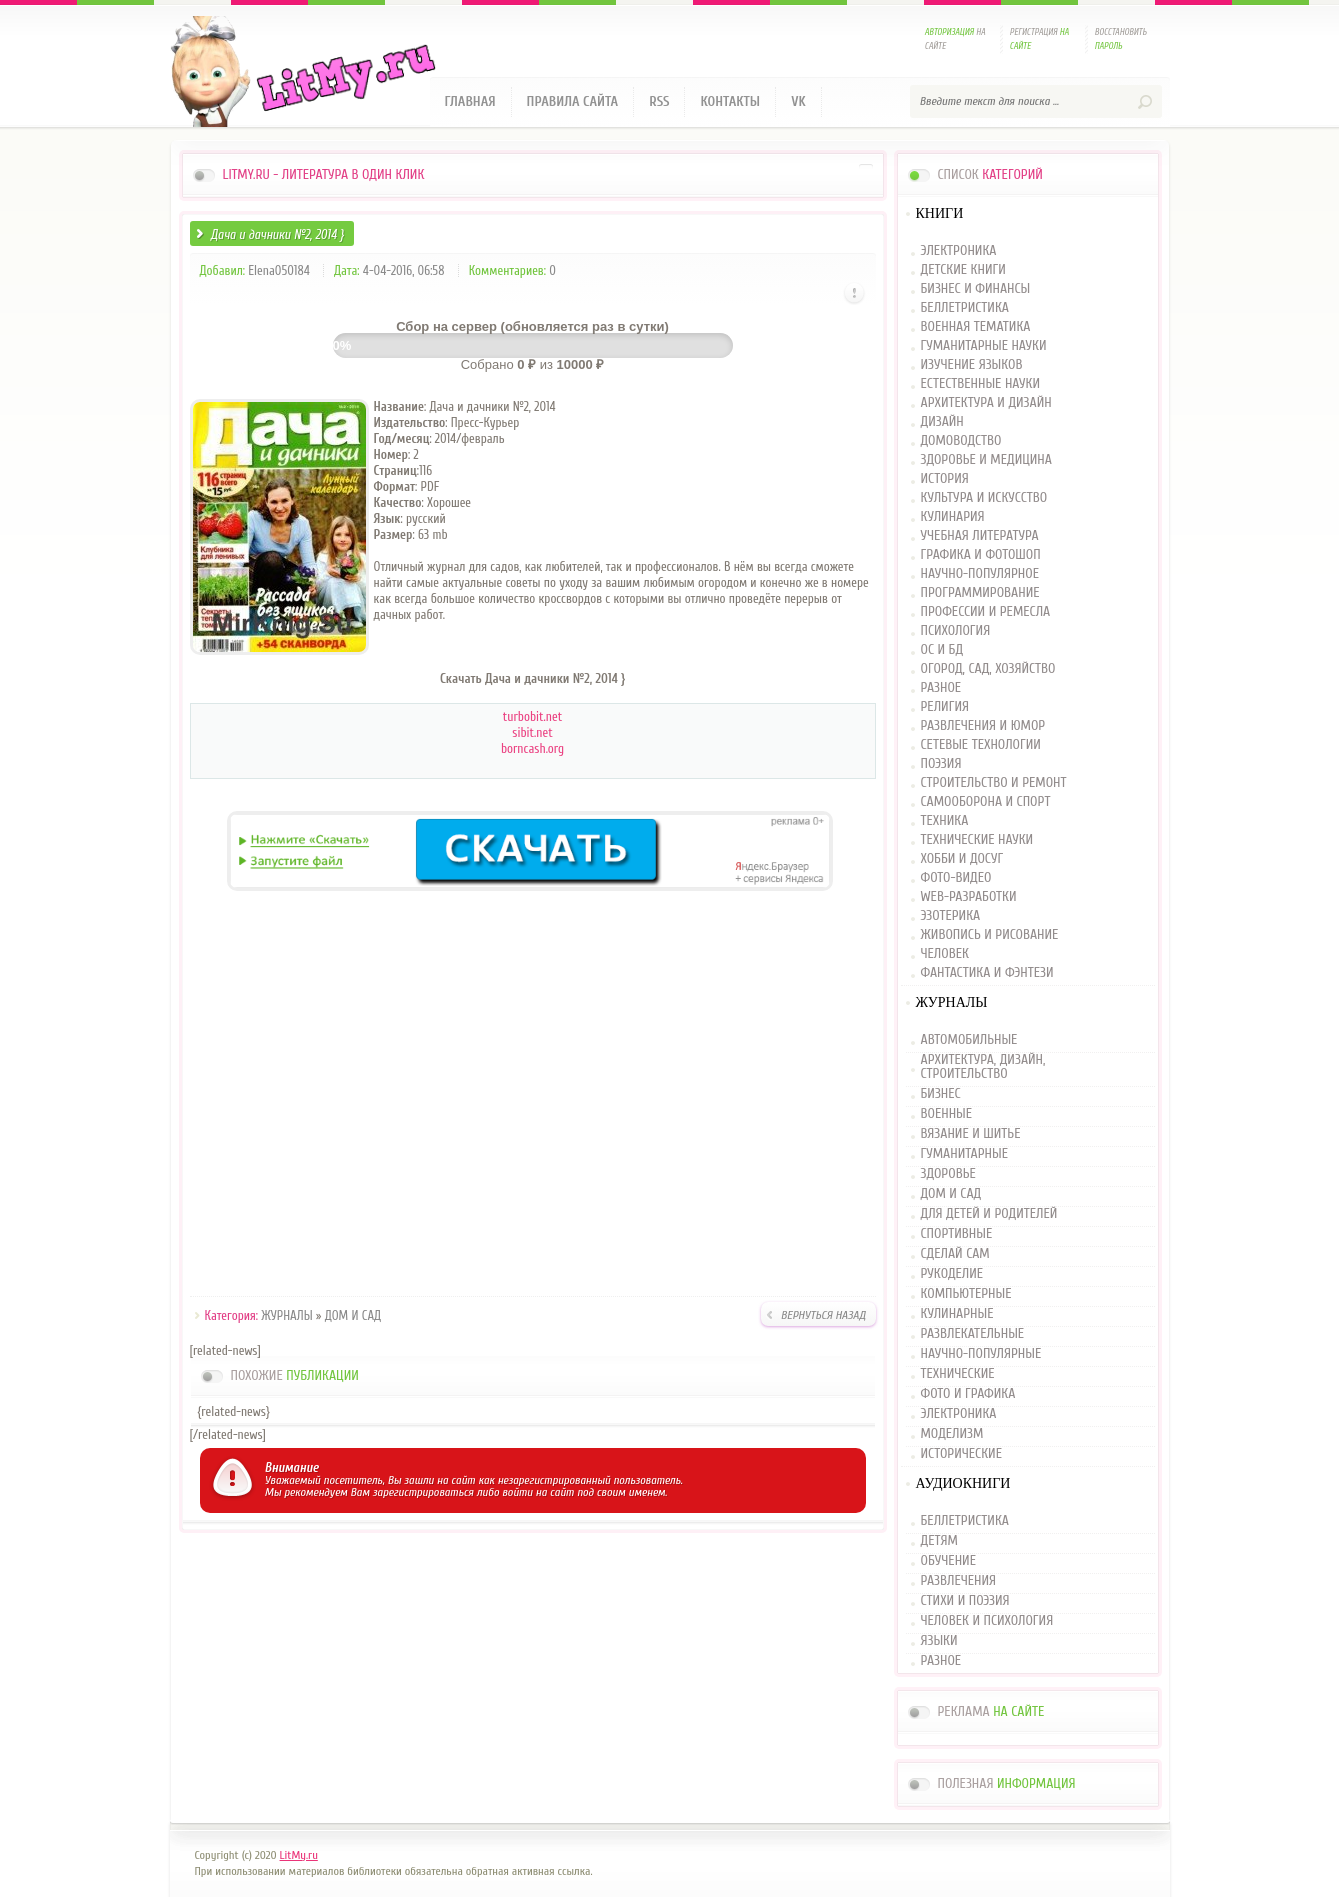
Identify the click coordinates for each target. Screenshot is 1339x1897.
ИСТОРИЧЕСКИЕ (961, 1454)
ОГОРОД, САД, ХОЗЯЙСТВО (988, 669)
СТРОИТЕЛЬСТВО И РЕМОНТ (994, 783)
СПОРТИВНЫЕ (957, 1234)
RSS (659, 101)
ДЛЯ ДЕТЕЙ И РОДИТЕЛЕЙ (989, 1214)
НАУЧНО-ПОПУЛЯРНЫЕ (981, 1354)
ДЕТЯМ (939, 1541)
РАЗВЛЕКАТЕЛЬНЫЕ (973, 1334)
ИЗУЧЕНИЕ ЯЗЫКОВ (972, 365)
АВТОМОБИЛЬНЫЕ (969, 1040)
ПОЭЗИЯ (941, 764)
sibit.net (532, 732)
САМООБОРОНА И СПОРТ (986, 802)
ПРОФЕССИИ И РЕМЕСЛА (986, 612)
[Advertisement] (533, 1097)
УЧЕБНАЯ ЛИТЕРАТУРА (980, 536)
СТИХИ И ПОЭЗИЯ (965, 1601)
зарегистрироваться (423, 1492)
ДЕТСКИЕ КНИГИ (963, 270)
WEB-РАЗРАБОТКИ (969, 897)
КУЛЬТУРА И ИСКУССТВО (984, 498)
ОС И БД (942, 650)
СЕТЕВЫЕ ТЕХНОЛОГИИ (981, 745)
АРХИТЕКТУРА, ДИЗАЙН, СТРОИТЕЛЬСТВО (983, 1067)
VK (798, 101)
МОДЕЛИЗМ (952, 1434)
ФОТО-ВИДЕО (956, 878)
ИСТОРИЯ (945, 479)
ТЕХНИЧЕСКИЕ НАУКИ (977, 840)
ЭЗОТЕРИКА (951, 916)
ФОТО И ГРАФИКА (968, 1394)
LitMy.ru (299, 1855)
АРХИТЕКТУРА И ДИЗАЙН (986, 403)
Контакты (730, 101)
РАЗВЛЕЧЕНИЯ (959, 1581)
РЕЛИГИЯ (945, 707)
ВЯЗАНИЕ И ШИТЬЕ (971, 1134)
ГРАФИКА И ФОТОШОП (981, 555)
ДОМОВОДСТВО (961, 441)
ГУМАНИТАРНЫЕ (964, 1154)
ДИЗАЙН (942, 422)
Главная (470, 101)
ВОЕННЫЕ (947, 1114)
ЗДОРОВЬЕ (948, 1174)
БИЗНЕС (941, 1094)
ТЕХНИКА (945, 821)
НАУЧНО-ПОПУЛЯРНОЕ (980, 574)
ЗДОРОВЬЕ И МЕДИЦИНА (986, 460)
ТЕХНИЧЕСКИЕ (958, 1374)
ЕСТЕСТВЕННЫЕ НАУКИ (981, 384)
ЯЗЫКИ (939, 1641)
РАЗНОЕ (941, 688)
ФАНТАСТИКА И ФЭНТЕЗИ (987, 973)
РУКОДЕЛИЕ (952, 1274)
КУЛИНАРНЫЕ (957, 1314)
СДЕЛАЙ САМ (955, 1254)
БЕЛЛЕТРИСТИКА (965, 308)
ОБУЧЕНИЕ (948, 1561)
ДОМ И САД (353, 1315)
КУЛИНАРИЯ (953, 517)
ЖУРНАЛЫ (286, 1315)
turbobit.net (532, 716)
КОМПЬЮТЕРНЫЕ (966, 1294)
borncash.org (532, 748)
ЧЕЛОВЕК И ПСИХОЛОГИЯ (987, 1621)
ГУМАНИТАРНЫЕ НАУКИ (984, 346)
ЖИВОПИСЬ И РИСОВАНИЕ (990, 935)
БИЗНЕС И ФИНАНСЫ (976, 289)
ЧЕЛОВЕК (945, 954)
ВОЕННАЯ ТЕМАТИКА (976, 327)
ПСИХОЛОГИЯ (956, 631)
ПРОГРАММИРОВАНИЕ (980, 593)
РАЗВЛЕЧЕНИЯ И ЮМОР (983, 726)
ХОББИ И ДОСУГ (962, 859)
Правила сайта (573, 101)
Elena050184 (279, 270)
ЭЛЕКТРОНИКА (959, 251)
